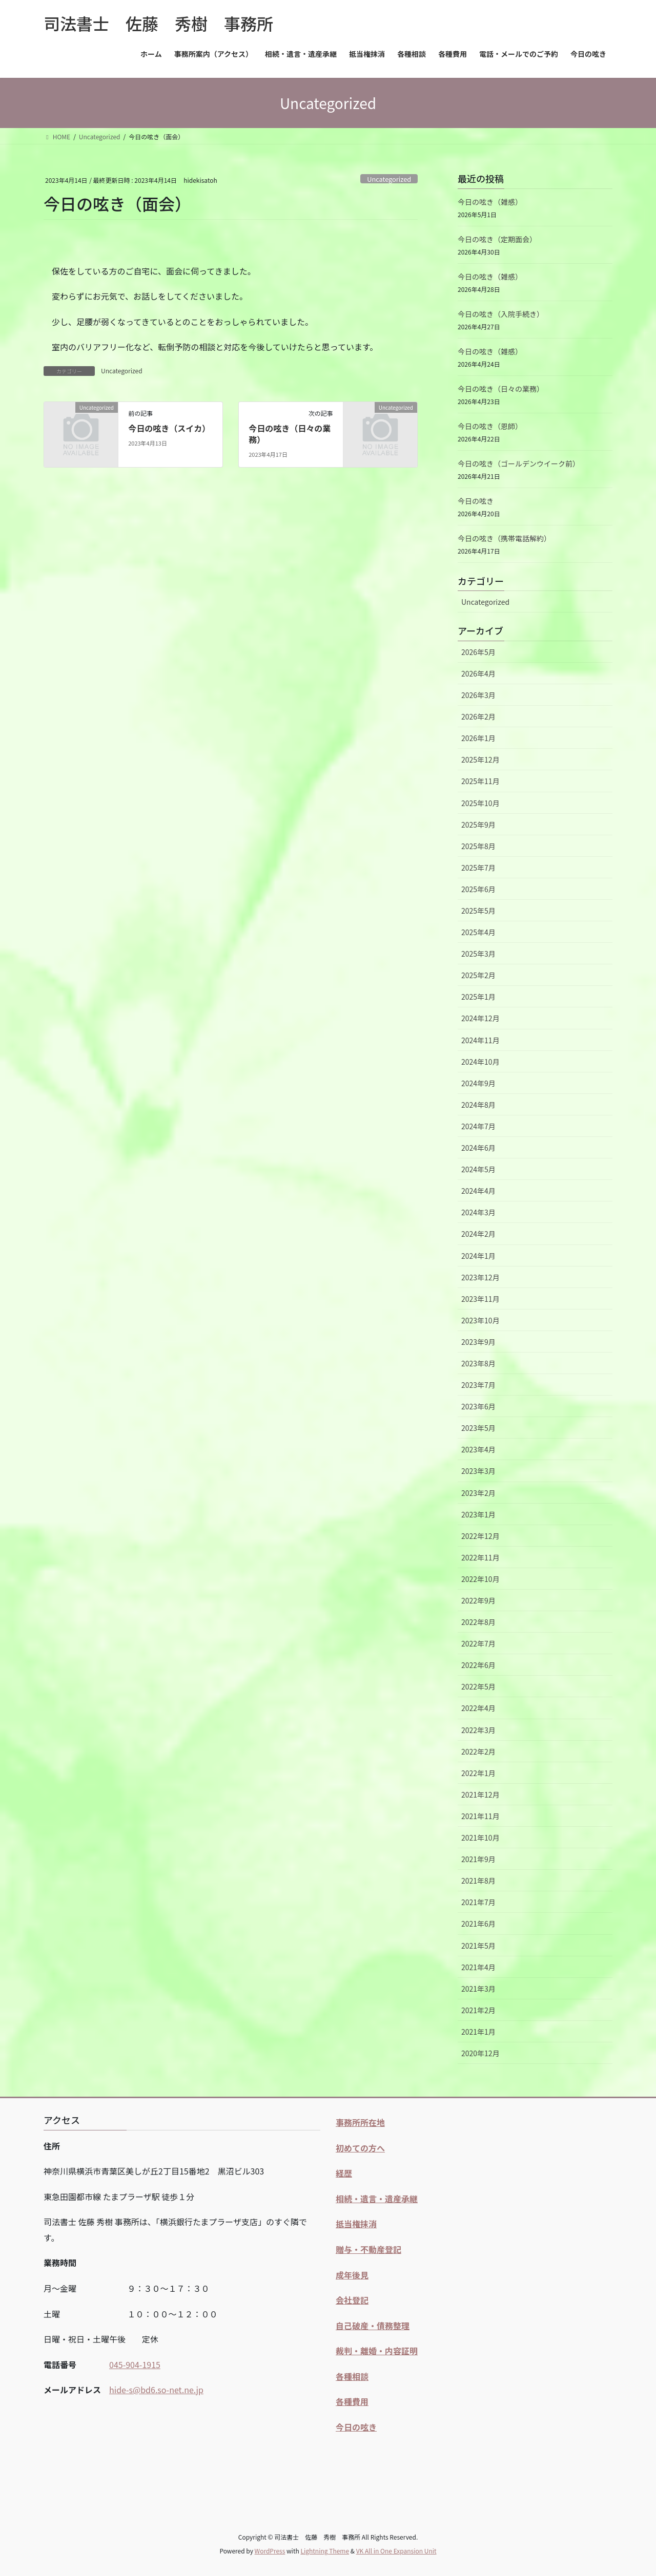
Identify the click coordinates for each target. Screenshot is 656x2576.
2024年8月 (478, 1105)
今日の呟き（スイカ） (169, 428)
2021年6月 (478, 1923)
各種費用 (352, 2401)
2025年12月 (480, 759)
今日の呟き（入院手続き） (501, 314)
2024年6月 (478, 1148)
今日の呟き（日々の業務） (290, 434)
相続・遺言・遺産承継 (377, 2198)
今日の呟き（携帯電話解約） (504, 538)
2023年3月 (478, 1471)
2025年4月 (478, 932)
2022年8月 (478, 1622)
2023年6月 (478, 1406)
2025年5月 (478, 910)
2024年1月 (478, 1256)
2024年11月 (480, 1040)
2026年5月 (478, 652)
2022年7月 (478, 1643)
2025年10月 (480, 803)
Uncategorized (389, 179)
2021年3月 (478, 1988)
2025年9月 (478, 824)
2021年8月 (478, 1880)
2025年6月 (478, 889)
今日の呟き (476, 501)
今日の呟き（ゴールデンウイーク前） (519, 463)
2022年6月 (478, 1665)
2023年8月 (478, 1363)
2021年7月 (478, 1902)
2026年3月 (478, 695)
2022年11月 (480, 1557)
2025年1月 (478, 996)
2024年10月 (480, 1062)
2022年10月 (480, 1579)
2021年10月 (480, 1837)
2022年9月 (478, 1600)
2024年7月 (478, 1126)
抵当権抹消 (356, 2224)
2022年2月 (478, 1751)
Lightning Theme (324, 2550)
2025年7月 (478, 867)
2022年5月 (478, 1686)
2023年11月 (480, 1299)
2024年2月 (478, 1234)
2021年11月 (480, 1816)
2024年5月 (478, 1169)
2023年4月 (478, 1449)
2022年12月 (480, 1536)
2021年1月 (478, 2031)
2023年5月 (478, 1428)
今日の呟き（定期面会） (497, 239)
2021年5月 (478, 1945)
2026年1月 (478, 738)
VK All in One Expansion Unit (396, 2550)
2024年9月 (478, 1083)
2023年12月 (480, 1277)
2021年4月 (478, 1967)
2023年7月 (478, 1385)
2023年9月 (478, 1342)
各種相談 (352, 2376)
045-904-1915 (134, 2364)
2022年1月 (478, 1773)
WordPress (270, 2550)
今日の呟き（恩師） (490, 426)
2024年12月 (480, 1018)
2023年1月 (478, 1514)
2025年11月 (480, 781)
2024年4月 (478, 1191)
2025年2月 (478, 975)
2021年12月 (480, 1794)
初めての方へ (360, 2148)
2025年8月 (478, 846)
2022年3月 (478, 1730)
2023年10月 (480, 1320)
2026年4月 (478, 673)
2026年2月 (478, 716)
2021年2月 (478, 2010)
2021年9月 (478, 1859)
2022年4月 (478, 1708)
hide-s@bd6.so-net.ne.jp (156, 2389)
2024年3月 (478, 1212)
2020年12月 (480, 2053)
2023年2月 (478, 1493)
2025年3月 (478, 953)
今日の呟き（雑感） (490, 202)
